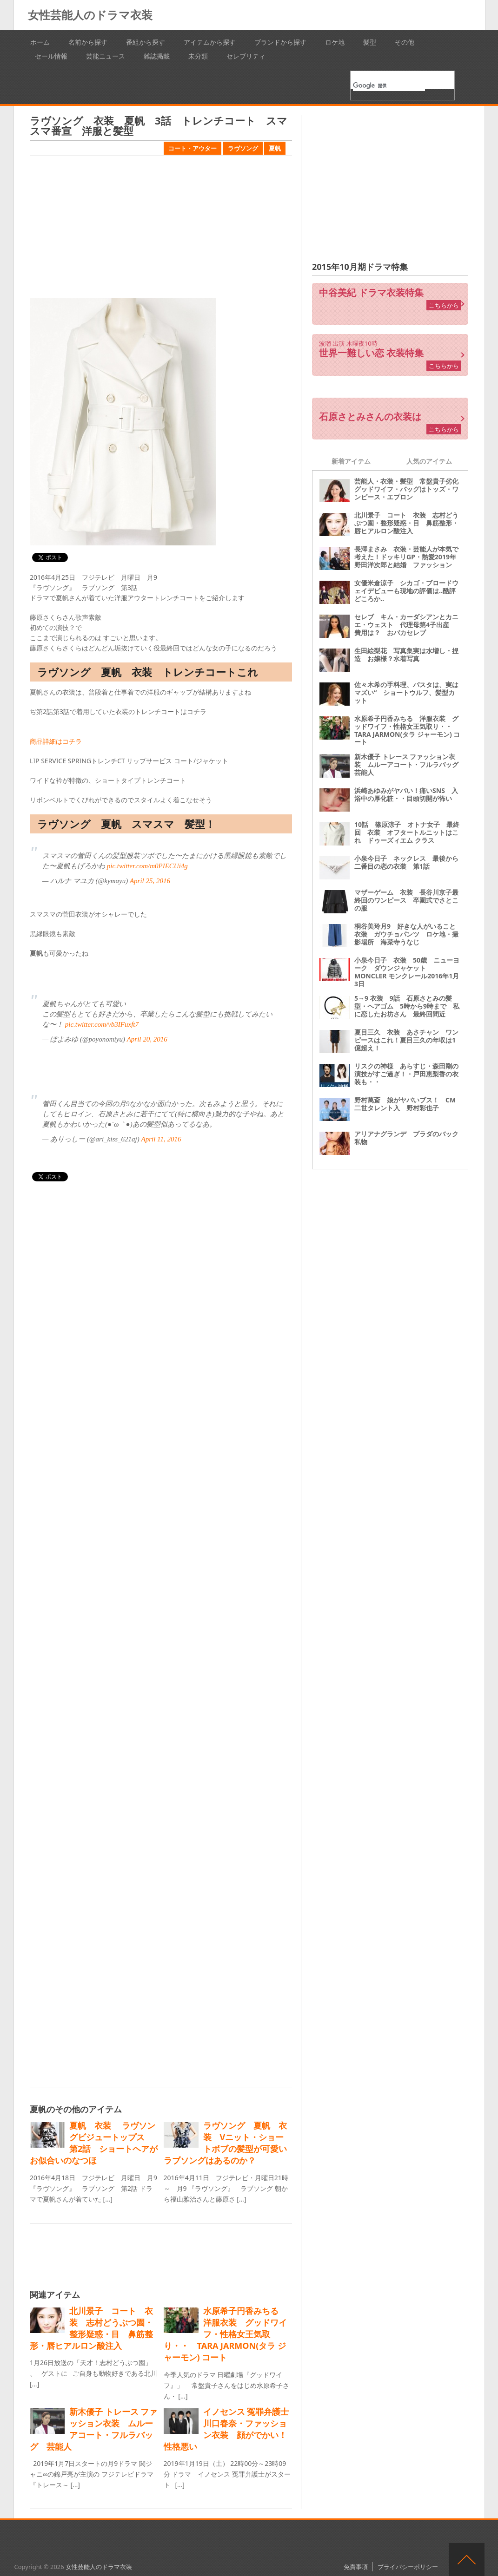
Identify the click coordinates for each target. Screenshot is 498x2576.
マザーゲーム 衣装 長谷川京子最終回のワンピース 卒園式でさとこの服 (406, 900)
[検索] (389, 85)
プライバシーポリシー (408, 2567)
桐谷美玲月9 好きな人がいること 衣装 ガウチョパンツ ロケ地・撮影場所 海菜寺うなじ (408, 934)
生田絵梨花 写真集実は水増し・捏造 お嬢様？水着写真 (406, 654)
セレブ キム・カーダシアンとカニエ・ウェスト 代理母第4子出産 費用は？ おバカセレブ (406, 624)
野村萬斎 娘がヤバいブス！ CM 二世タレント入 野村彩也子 (408, 1103)
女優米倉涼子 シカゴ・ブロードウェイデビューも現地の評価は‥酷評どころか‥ (406, 590)
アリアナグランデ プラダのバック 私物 (409, 1137)
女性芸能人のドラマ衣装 (90, 14)
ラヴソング (243, 148)
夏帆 (275, 148)
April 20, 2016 (147, 1039)
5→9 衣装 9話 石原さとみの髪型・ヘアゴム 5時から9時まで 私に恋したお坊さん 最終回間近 (406, 1006)
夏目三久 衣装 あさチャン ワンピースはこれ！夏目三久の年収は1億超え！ (406, 1040)
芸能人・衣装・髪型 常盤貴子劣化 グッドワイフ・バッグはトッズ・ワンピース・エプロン (409, 489)
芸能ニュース (105, 56)
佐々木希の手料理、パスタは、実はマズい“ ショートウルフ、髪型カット (406, 692)
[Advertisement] (161, 228)
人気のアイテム (429, 461)
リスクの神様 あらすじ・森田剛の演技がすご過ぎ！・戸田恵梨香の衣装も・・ (406, 1074)
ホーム (40, 42)
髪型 (369, 42)
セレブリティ (246, 56)
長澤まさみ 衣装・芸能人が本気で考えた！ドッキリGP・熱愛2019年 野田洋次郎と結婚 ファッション (408, 556)
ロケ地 (335, 42)
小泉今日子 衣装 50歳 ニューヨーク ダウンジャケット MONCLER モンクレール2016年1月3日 (406, 972)
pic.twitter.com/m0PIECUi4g (147, 866)
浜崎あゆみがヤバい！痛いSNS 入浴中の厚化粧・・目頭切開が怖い (406, 794)
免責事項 (356, 2567)
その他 (404, 42)
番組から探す (145, 42)
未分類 (198, 56)
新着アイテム (351, 461)
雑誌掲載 (157, 56)
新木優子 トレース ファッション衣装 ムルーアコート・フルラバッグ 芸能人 (409, 764)
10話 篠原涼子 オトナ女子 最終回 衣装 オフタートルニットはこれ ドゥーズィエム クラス (406, 832)
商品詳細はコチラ (56, 741)
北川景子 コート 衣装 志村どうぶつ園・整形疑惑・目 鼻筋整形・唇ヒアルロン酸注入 (406, 523)
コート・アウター (192, 148)
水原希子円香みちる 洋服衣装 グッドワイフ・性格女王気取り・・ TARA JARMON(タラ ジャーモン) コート (407, 730)
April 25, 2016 (150, 881)
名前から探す (87, 42)
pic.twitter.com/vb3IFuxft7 (102, 1024)
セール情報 (51, 56)
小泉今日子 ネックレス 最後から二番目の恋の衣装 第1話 (406, 862)
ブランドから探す (280, 42)
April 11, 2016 (161, 1139)
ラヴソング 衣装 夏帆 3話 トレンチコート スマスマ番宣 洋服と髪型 (158, 125)
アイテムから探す (210, 42)
